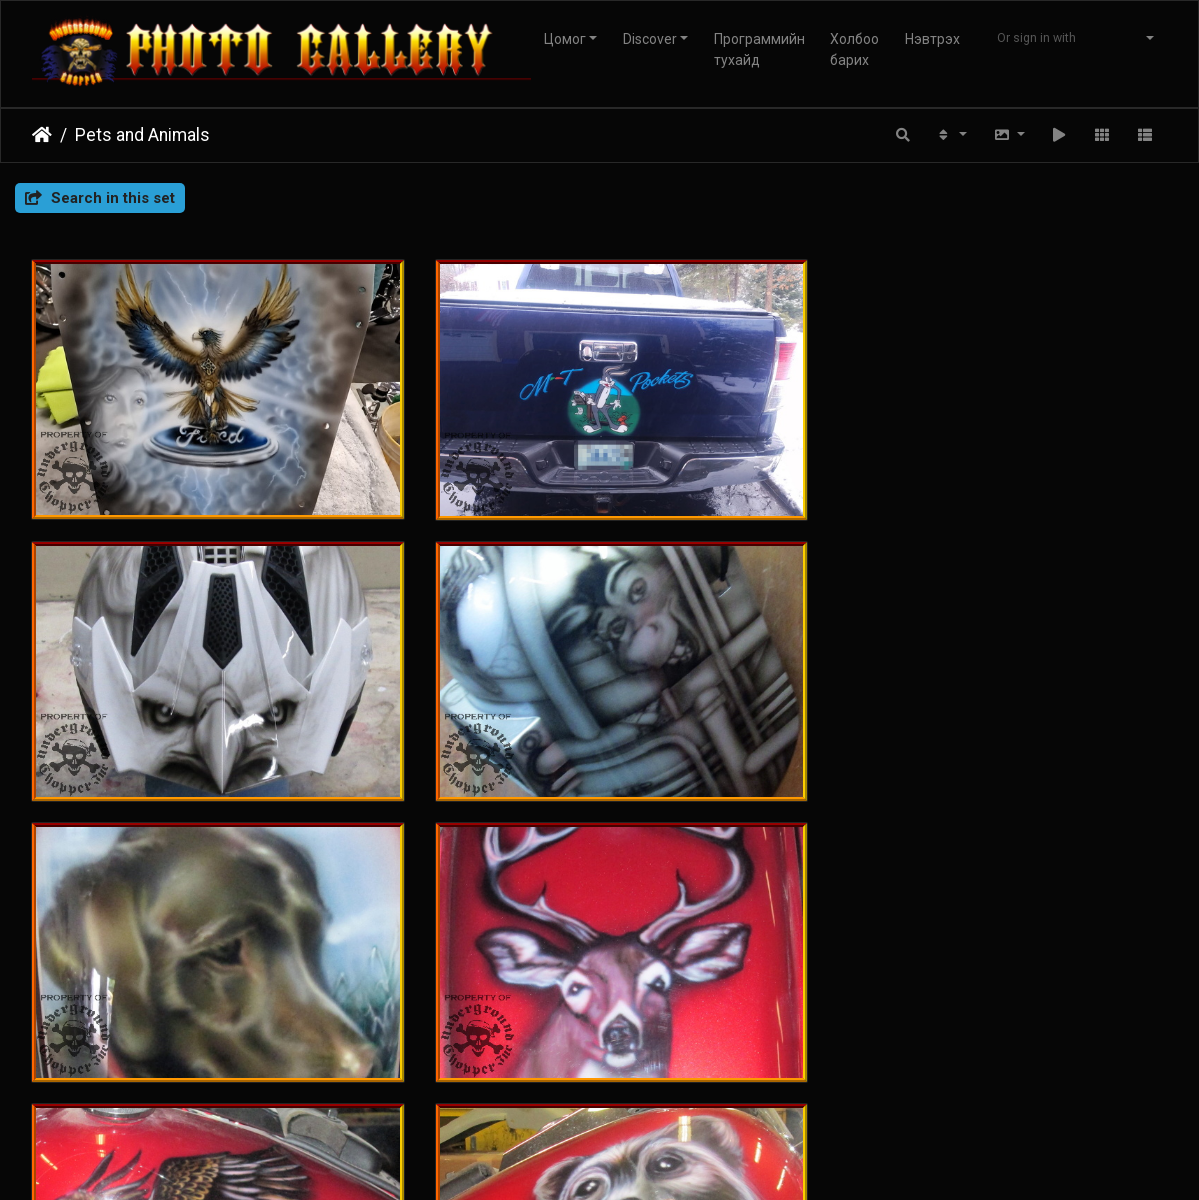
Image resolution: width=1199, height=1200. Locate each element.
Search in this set (100, 198)
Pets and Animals (142, 135)
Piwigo (566, 1104)
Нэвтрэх (932, 39)
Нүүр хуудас (42, 135)
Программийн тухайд (759, 49)
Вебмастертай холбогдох (679, 1104)
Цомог (565, 39)
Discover (650, 39)
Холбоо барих (854, 49)
